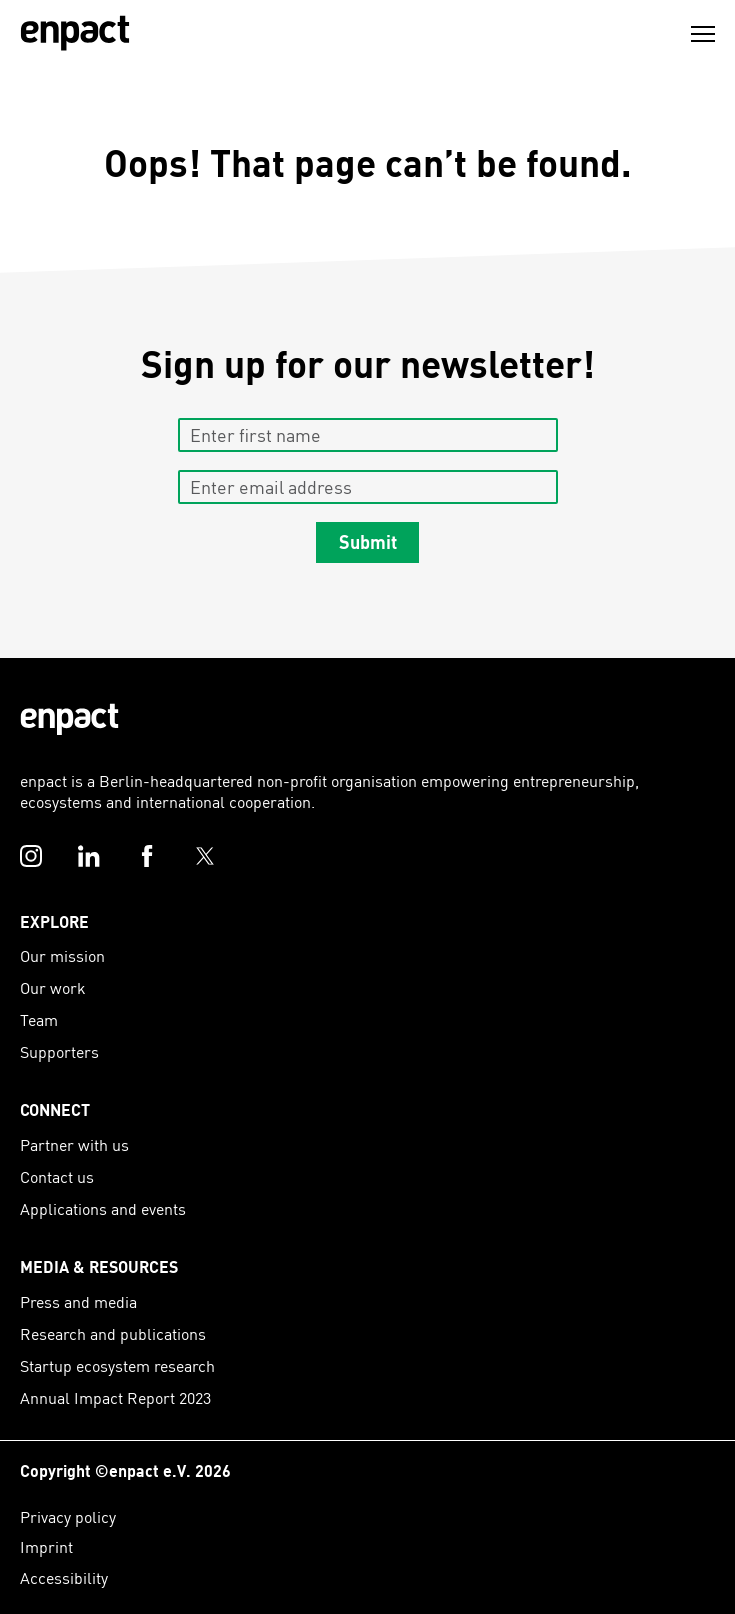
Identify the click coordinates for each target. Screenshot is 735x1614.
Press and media (78, 1301)
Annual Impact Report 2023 (115, 1397)
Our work (53, 987)
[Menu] (703, 34)
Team (39, 1019)
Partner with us (74, 1144)
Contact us (57, 1176)
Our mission (62, 955)
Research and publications (113, 1333)
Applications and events (103, 1208)
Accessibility (64, 1577)
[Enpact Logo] (69, 719)
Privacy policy (68, 1516)
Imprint (46, 1546)
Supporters (59, 1051)
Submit (368, 542)
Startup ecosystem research (117, 1365)
